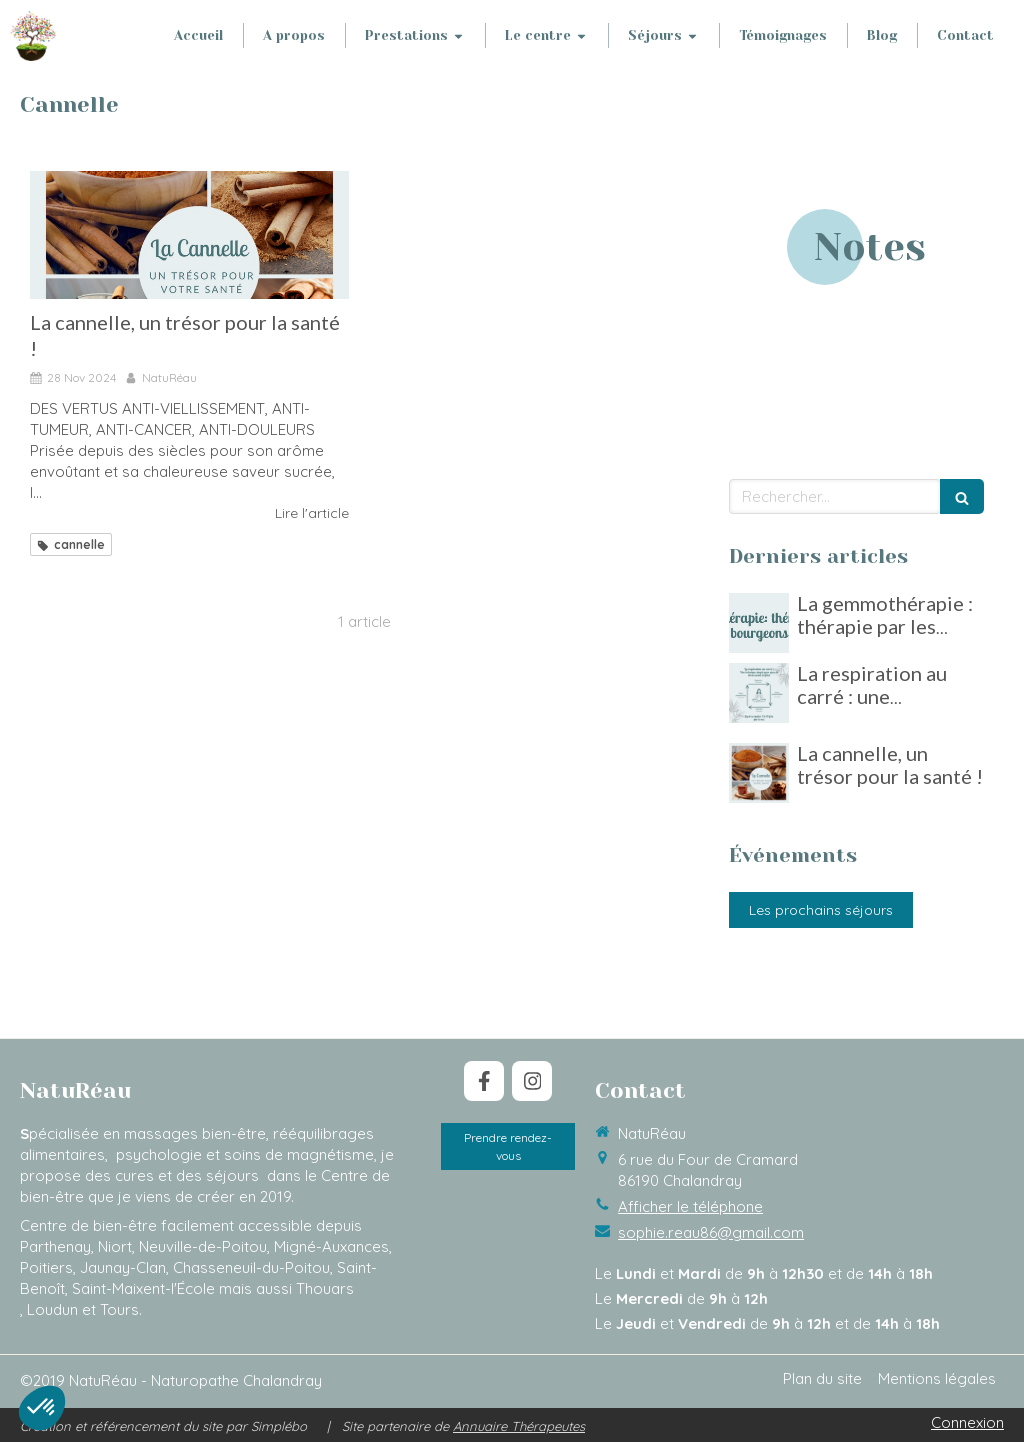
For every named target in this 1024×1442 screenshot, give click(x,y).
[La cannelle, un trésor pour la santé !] (189, 235)
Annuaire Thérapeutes (519, 1426)
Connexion (967, 1422)
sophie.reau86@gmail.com (711, 1232)
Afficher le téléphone (690, 1206)
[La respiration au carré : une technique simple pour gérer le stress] (759, 693)
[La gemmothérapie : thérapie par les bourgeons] (759, 623)
